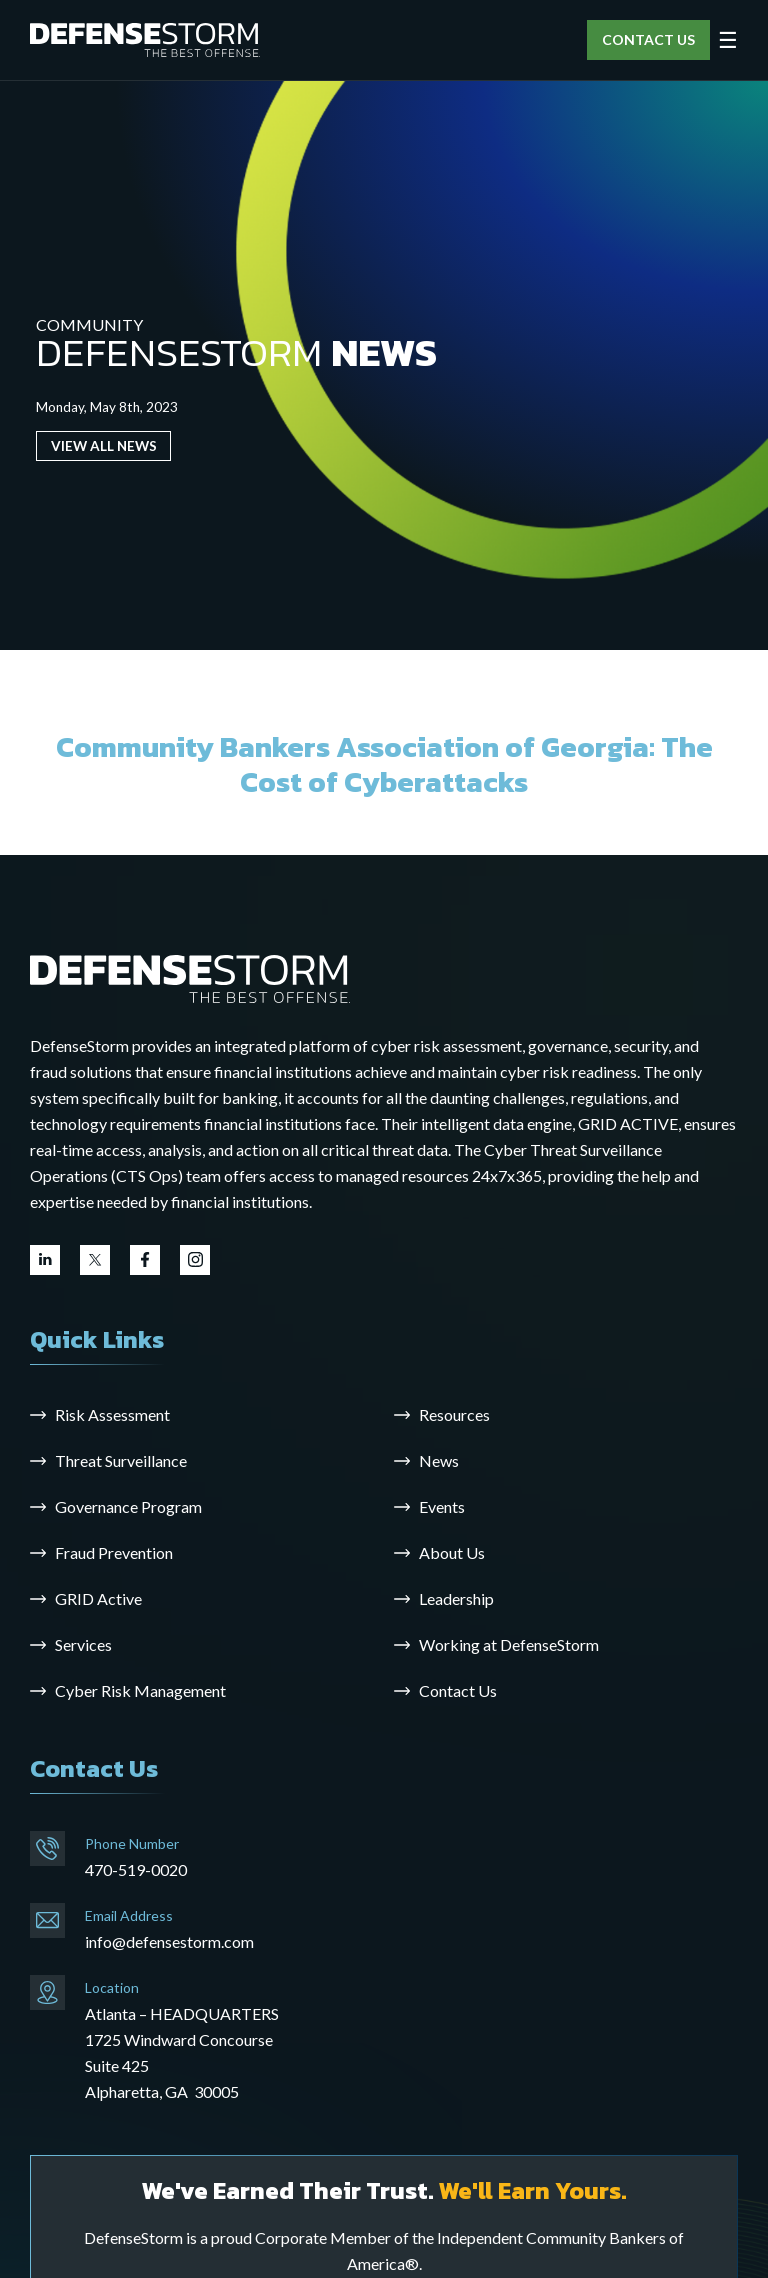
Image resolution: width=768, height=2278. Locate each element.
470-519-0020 (136, 1869)
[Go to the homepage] (190, 977)
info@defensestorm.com (169, 1941)
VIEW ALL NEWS (104, 446)
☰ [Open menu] (728, 40)
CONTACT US (648, 39)
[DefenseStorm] (145, 40)
